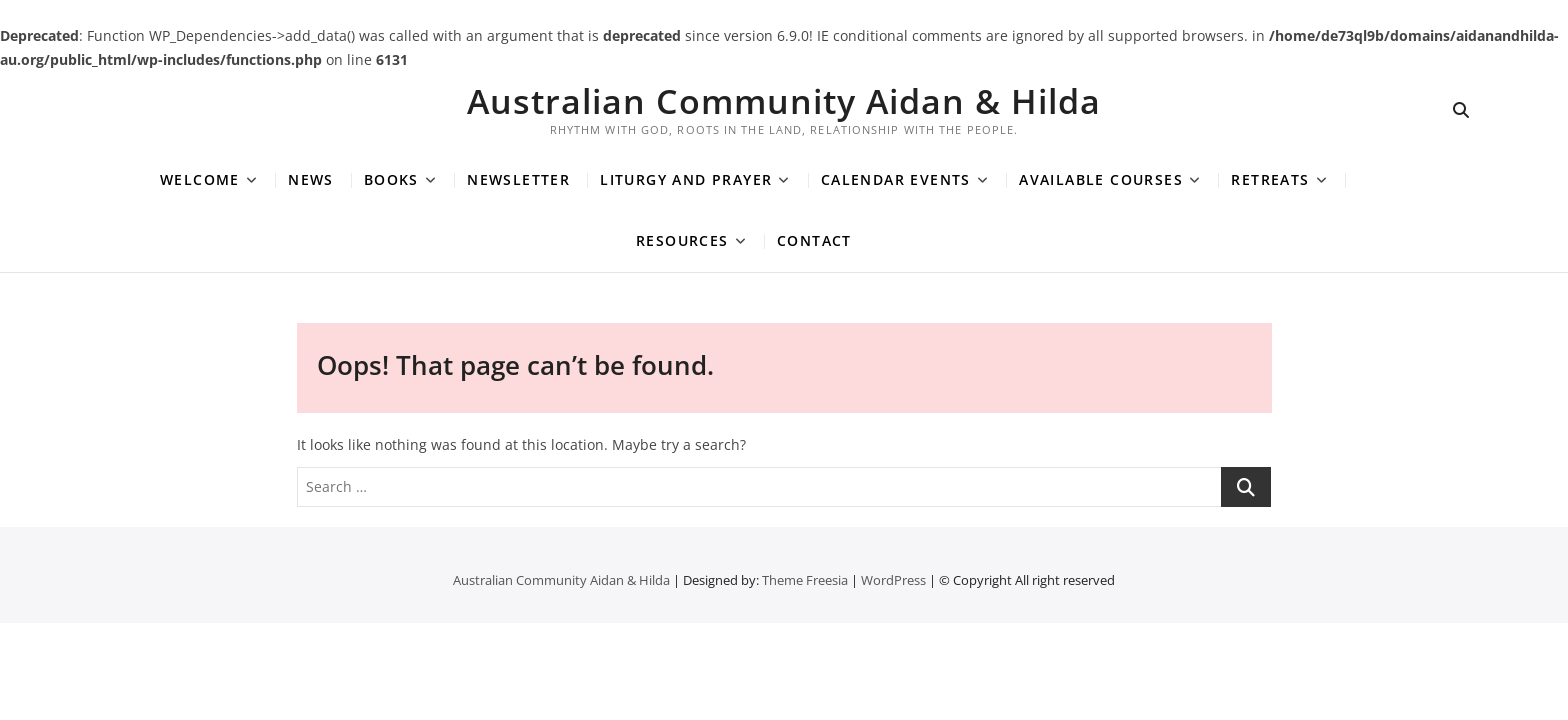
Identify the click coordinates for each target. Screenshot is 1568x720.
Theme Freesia (805, 580)
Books (391, 179)
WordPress (893, 580)
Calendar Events (896, 179)
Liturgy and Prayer (686, 179)
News (311, 179)
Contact (814, 240)
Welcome (200, 179)
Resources (682, 240)
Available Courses (1101, 179)
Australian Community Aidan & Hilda (784, 101)
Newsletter (518, 179)
